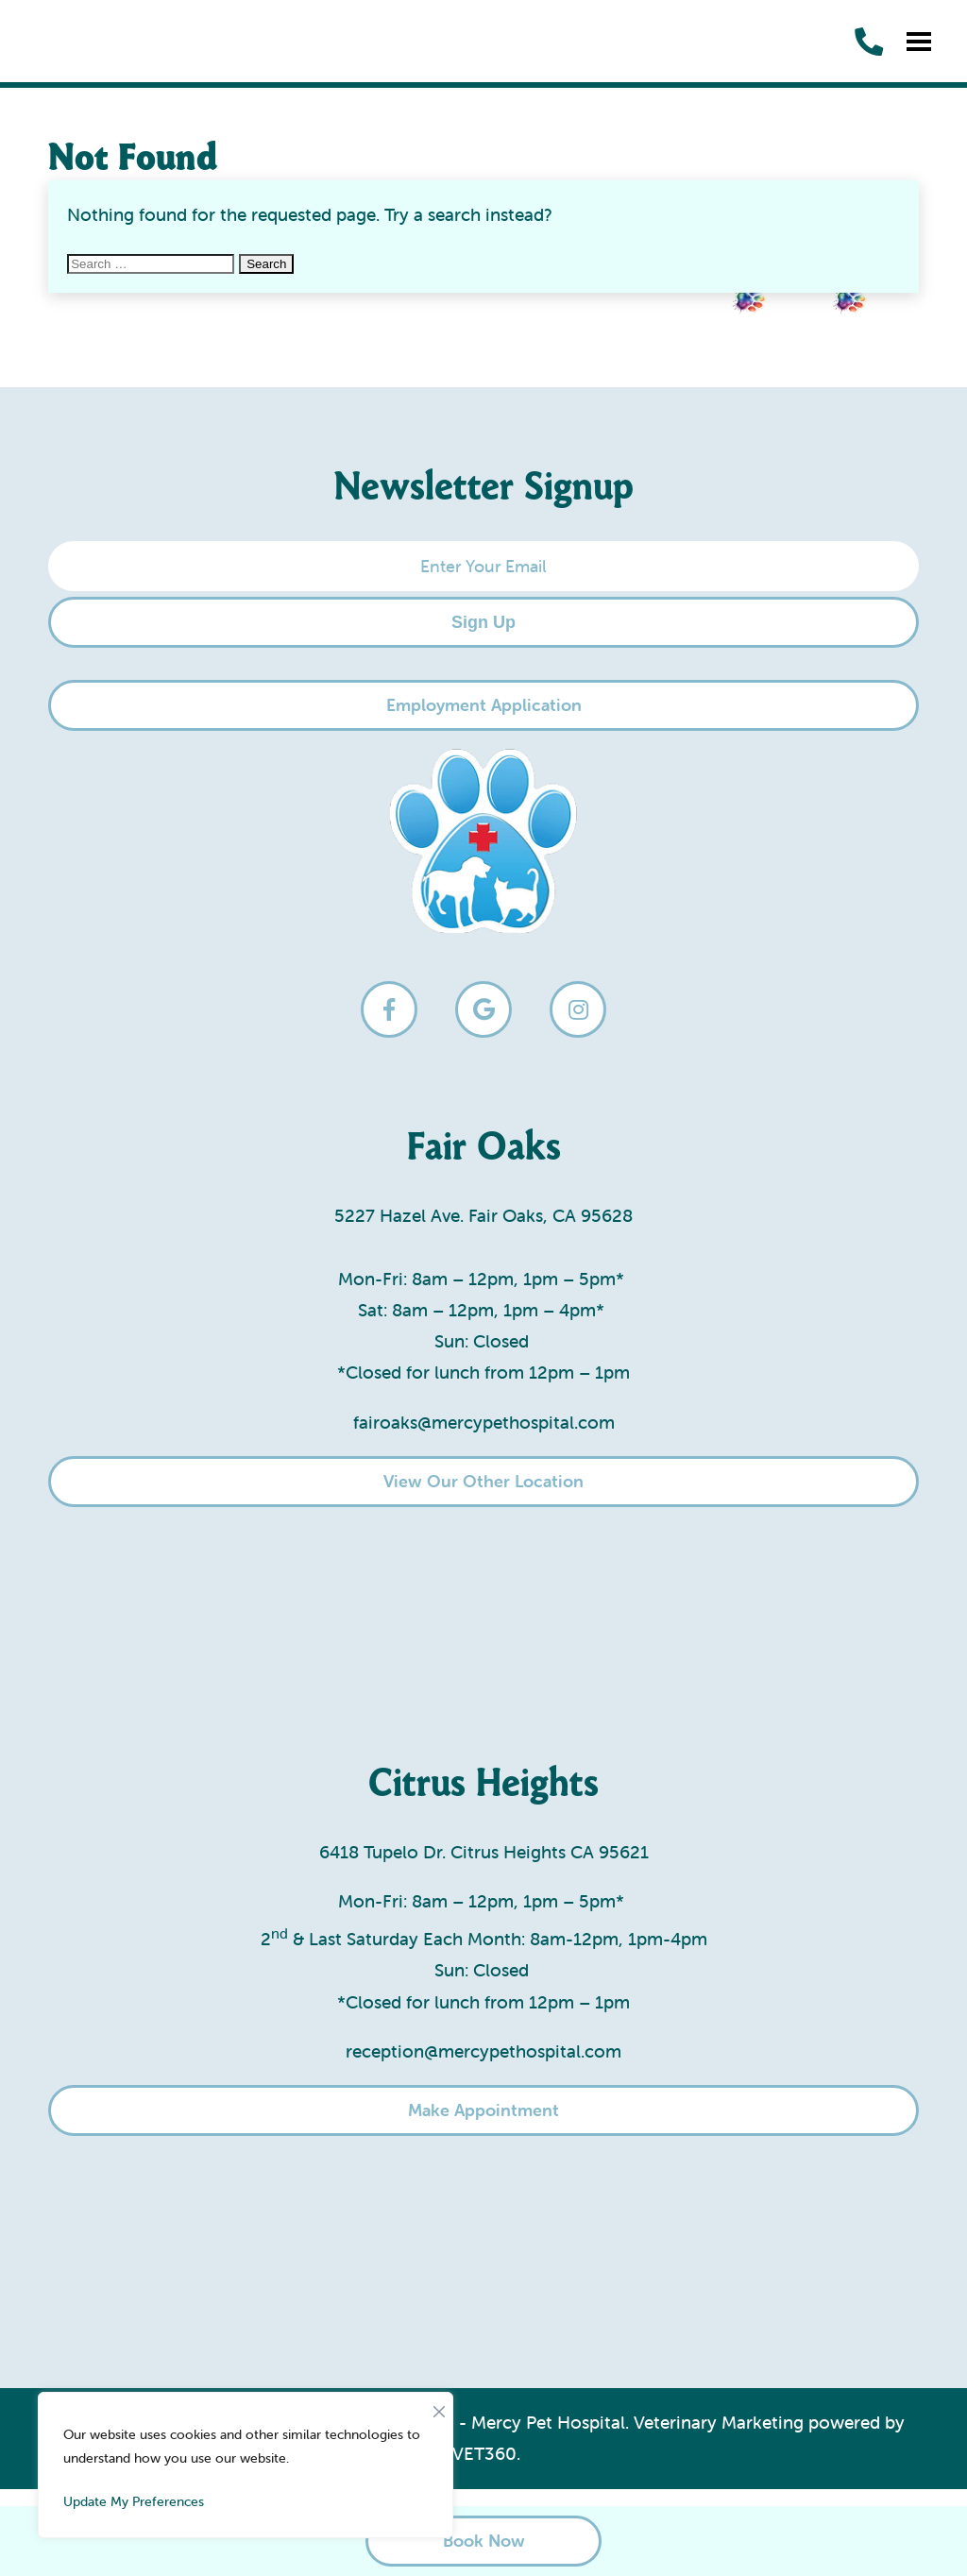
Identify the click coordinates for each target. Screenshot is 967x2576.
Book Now (484, 2540)
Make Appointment (483, 2110)
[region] (245, 2465)
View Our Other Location (483, 1481)
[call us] (869, 41)
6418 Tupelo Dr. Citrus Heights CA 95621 (484, 1851)
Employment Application (484, 705)
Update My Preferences (133, 2501)
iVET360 (482, 2453)
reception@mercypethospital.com (483, 2051)
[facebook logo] (389, 1009)
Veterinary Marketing (719, 2422)
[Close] (439, 2407)
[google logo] (483, 1009)
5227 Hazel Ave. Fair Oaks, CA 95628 (483, 1215)
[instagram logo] (578, 1009)
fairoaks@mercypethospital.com (484, 1422)
